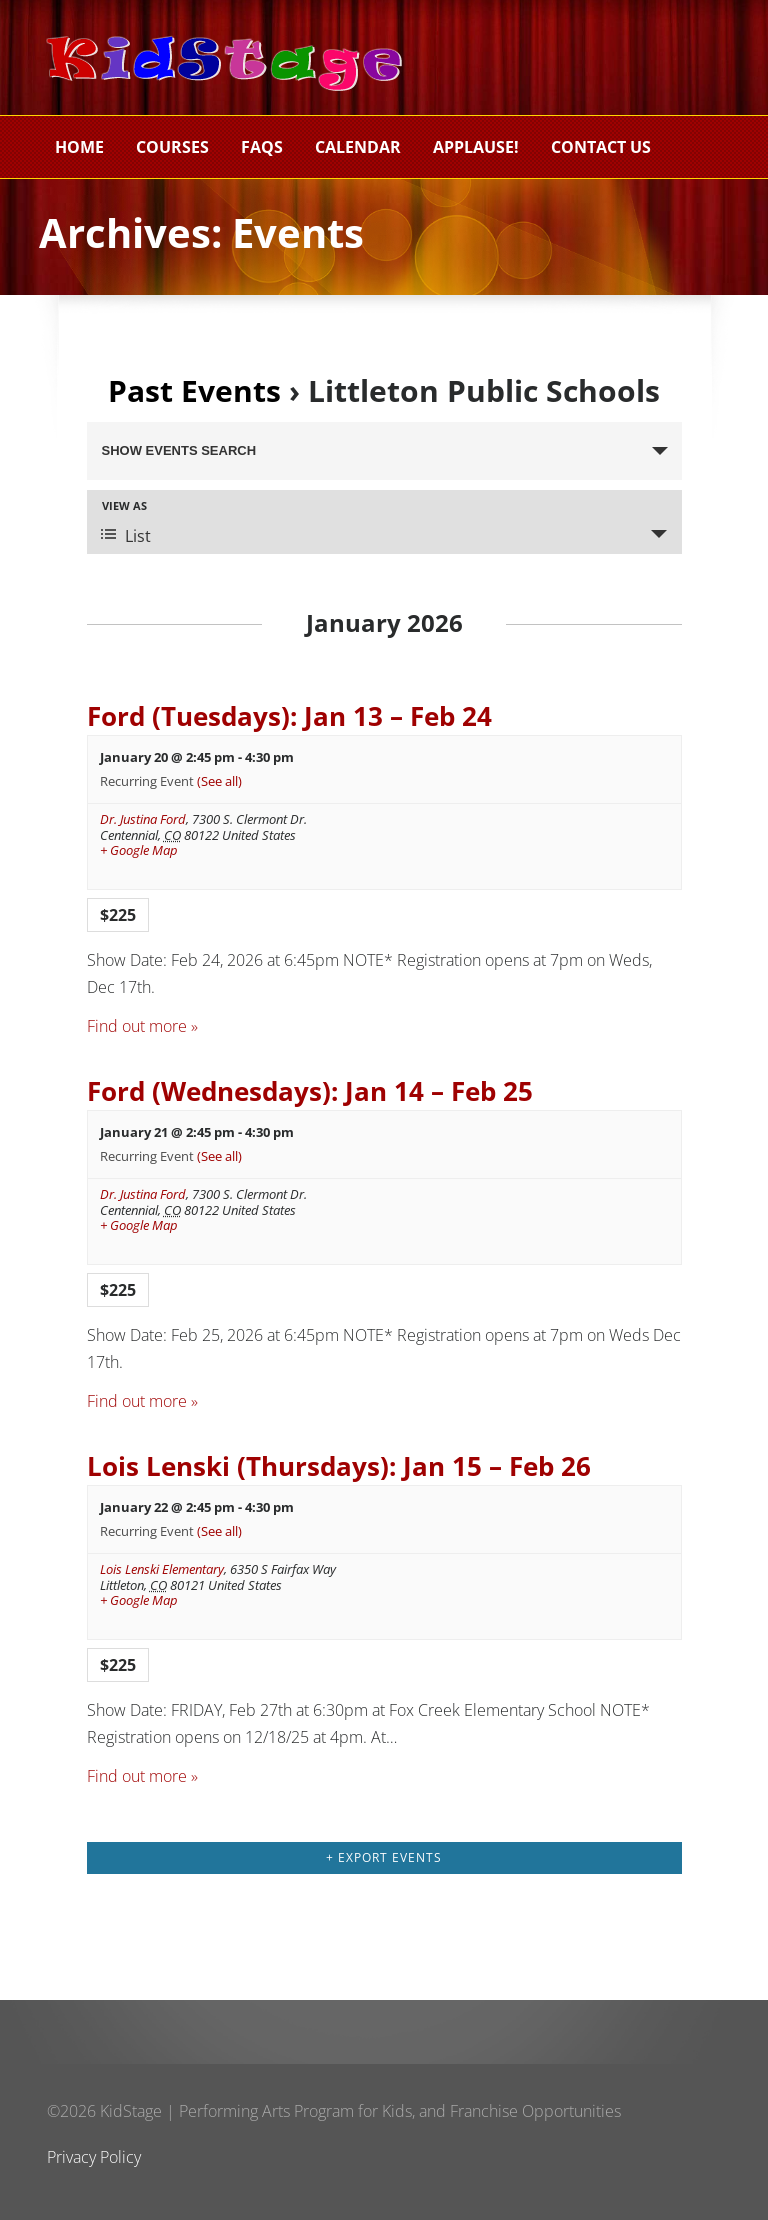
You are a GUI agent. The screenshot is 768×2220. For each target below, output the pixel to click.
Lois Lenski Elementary (162, 1569)
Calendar (358, 147)
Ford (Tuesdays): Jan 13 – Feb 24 (289, 716)
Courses (172, 147)
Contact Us (601, 147)
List (126, 536)
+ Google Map (139, 851)
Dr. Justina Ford (143, 819)
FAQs (262, 147)
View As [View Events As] (124, 505)
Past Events (194, 390)
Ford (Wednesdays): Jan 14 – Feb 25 (310, 1091)
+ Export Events (384, 1857)
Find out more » (142, 1026)
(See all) (219, 781)
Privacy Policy (94, 2157)
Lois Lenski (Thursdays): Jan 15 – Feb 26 (339, 1466)
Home (79, 147)
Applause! (476, 147)
